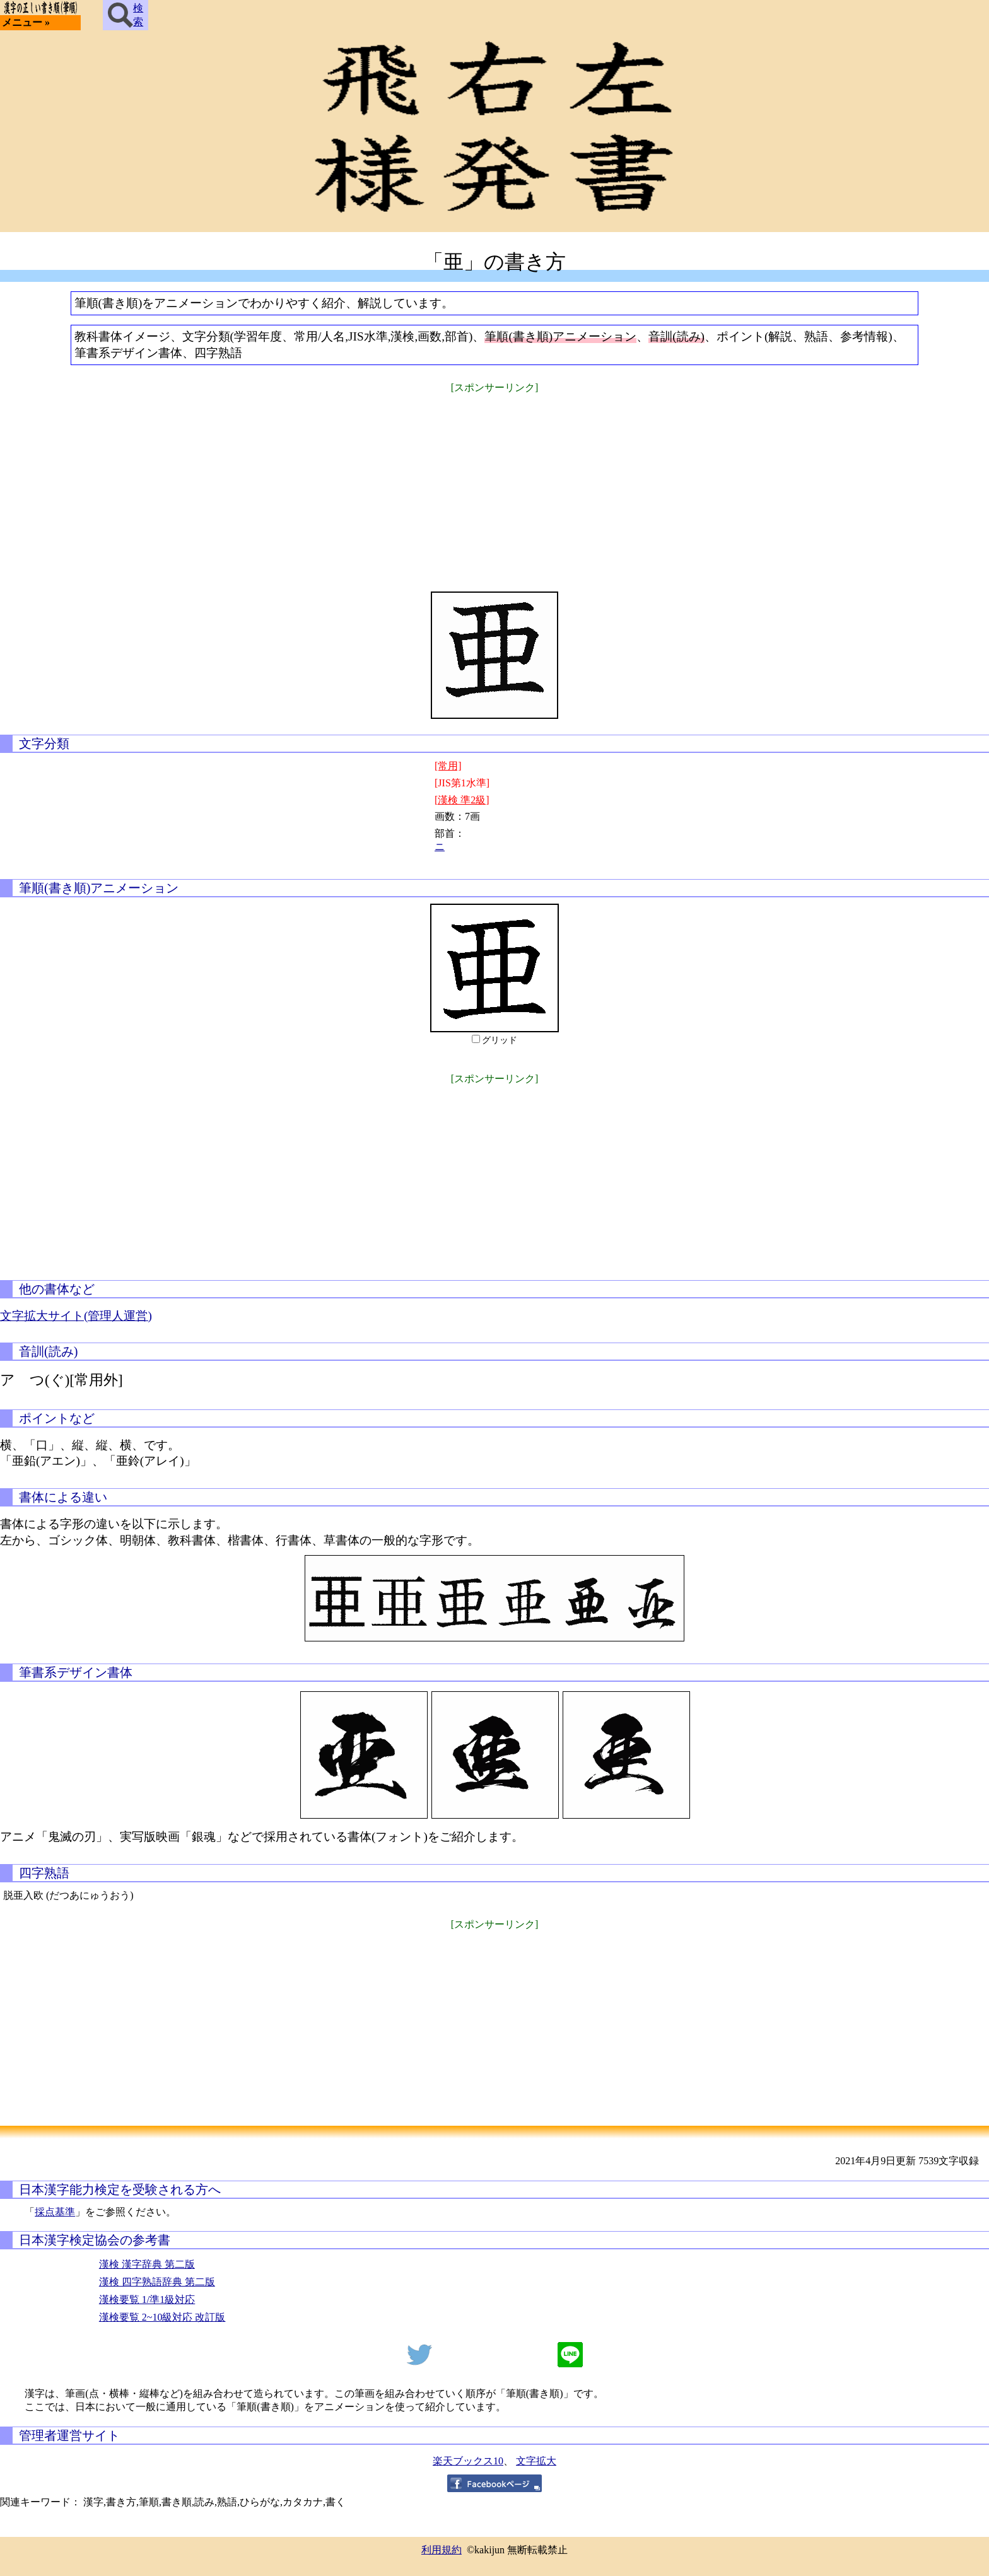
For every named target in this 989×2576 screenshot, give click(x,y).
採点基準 (55, 2211)
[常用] (448, 766)
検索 (125, 15)
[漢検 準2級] (462, 800)
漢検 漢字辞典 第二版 (147, 2264)
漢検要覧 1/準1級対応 (147, 2299)
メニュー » (26, 22)
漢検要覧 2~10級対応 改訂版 (162, 2317)
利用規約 (441, 2549)
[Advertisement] (494, 484)
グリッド (499, 1040)
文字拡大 (536, 2461)
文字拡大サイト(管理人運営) (76, 1315)
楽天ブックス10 (468, 2461)
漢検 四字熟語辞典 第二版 (157, 2281)
